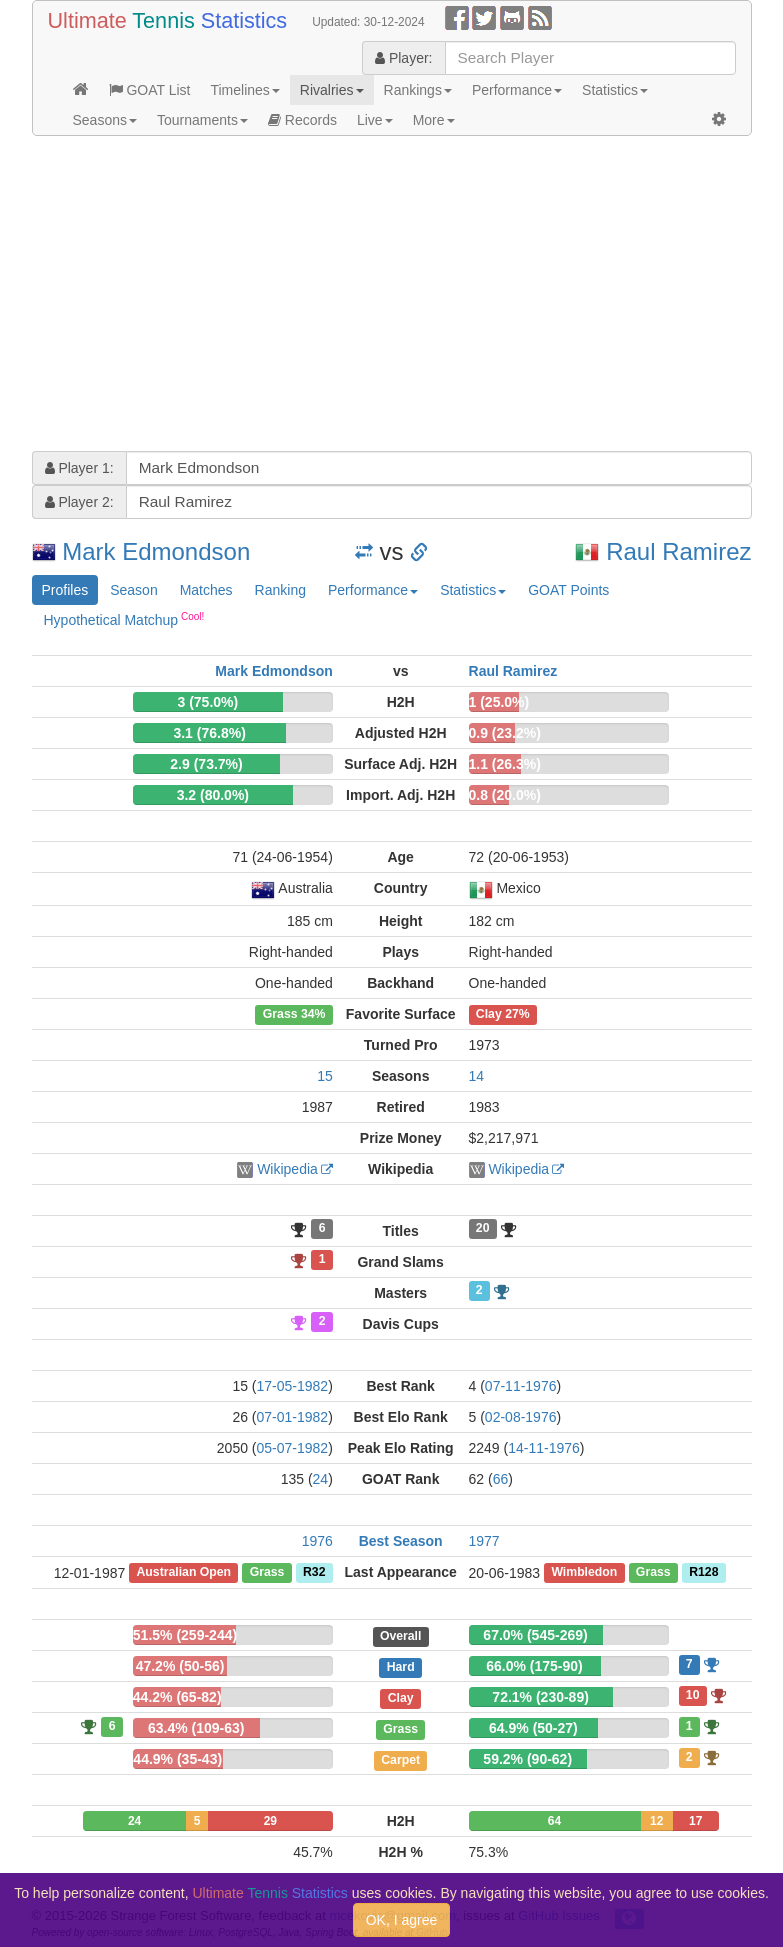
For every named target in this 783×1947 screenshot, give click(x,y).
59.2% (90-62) (527, 1759)
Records (302, 120)
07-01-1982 (293, 1417)
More (434, 120)
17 (695, 1821)
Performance (517, 90)
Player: (403, 58)
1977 (484, 1541)
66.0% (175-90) (534, 1666)
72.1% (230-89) (540, 1697)
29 (270, 1821)
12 (656, 1821)
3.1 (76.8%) (209, 733)
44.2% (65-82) (177, 1697)
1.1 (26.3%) (505, 764)
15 (325, 1076)
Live (375, 120)
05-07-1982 (293, 1448)
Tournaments (202, 120)
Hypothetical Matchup (124, 619)
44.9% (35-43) (177, 1759)
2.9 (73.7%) (206, 764)
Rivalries (332, 90)
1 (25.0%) (499, 702)
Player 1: (79, 468)
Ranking (280, 590)
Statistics (615, 90)
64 (554, 1821)
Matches (206, 590)
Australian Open (183, 1573)
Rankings (418, 90)
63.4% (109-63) (196, 1728)
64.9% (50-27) (533, 1728)
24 (321, 1479)
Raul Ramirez (678, 551)
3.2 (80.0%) (213, 795)
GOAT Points (568, 590)
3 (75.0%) (207, 702)
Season (133, 590)
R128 (703, 1573)
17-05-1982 (293, 1386)
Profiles (65, 590)
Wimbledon (584, 1573)
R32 (314, 1573)
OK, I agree (402, 1920)
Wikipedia (287, 1169)
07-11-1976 (521, 1386)
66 (501, 1479)
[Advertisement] (392, 296)
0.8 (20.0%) (505, 795)
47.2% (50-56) (180, 1666)
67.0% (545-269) (535, 1635)
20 (483, 1229)
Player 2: (79, 502)
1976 (317, 1541)
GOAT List (150, 90)
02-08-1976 (521, 1417)
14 (477, 1076)
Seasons (105, 120)
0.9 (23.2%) (505, 733)
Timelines (244, 90)
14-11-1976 (544, 1448)
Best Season (401, 1541)
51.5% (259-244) (185, 1635)
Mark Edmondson (156, 551)
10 (693, 1695)
